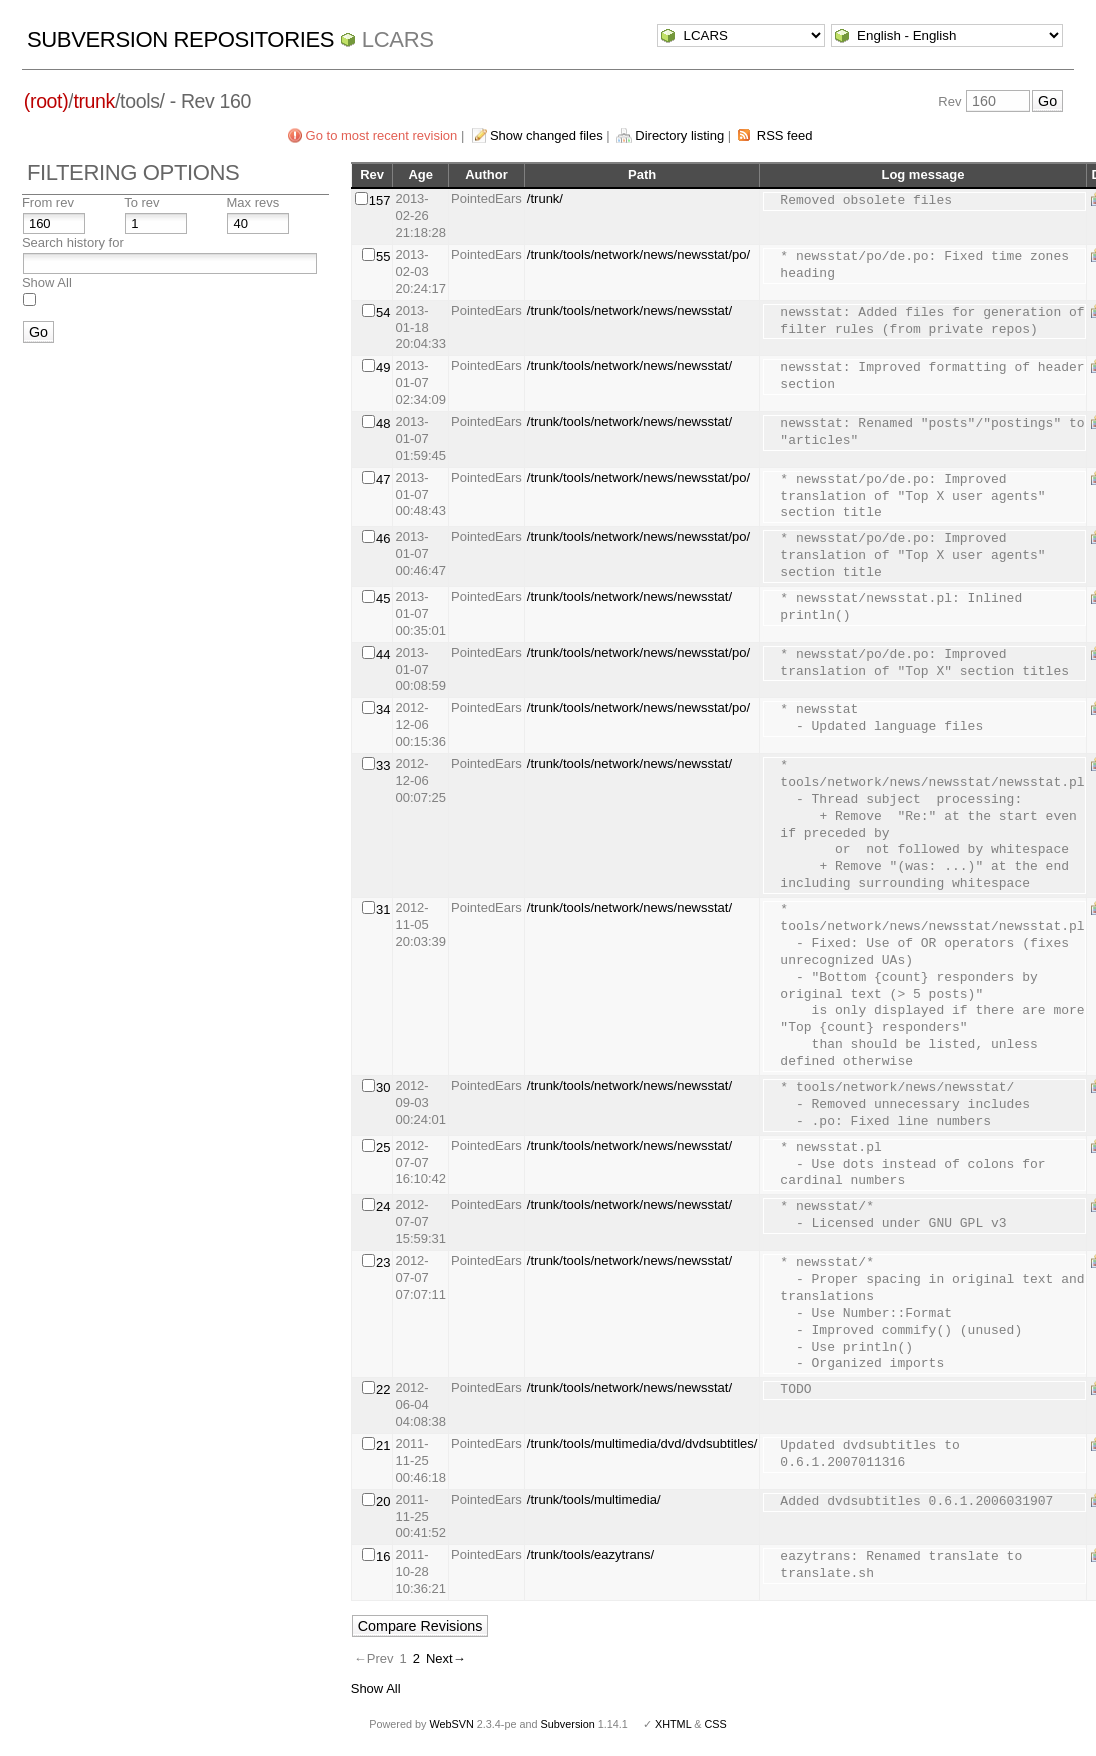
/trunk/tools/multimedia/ (594, 1499)
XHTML (673, 1724)
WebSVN (451, 1724)
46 (383, 538)
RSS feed (785, 135)
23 (383, 1262)
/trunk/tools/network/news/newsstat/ (629, 310)
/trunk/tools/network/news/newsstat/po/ (638, 254)
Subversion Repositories (180, 39)
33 (383, 765)
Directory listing (679, 135)
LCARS (398, 39)
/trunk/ (545, 198)
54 (383, 312)
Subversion (568, 1724)
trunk (94, 101)
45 (383, 598)
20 (383, 1501)
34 (383, 709)
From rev (48, 202)
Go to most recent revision (382, 135)
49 (383, 367)
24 (383, 1206)
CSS (716, 1724)
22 (383, 1389)
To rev (141, 202)
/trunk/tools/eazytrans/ (590, 1554)
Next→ (446, 1658)
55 (383, 256)
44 (383, 654)
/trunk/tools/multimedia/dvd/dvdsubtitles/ (642, 1443)
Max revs (252, 202)
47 (383, 479)
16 (383, 1556)
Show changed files (546, 135)
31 (383, 909)
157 (380, 200)
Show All (47, 282)
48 (383, 423)
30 (383, 1087)
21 (383, 1445)
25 (383, 1147)
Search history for (73, 242)
